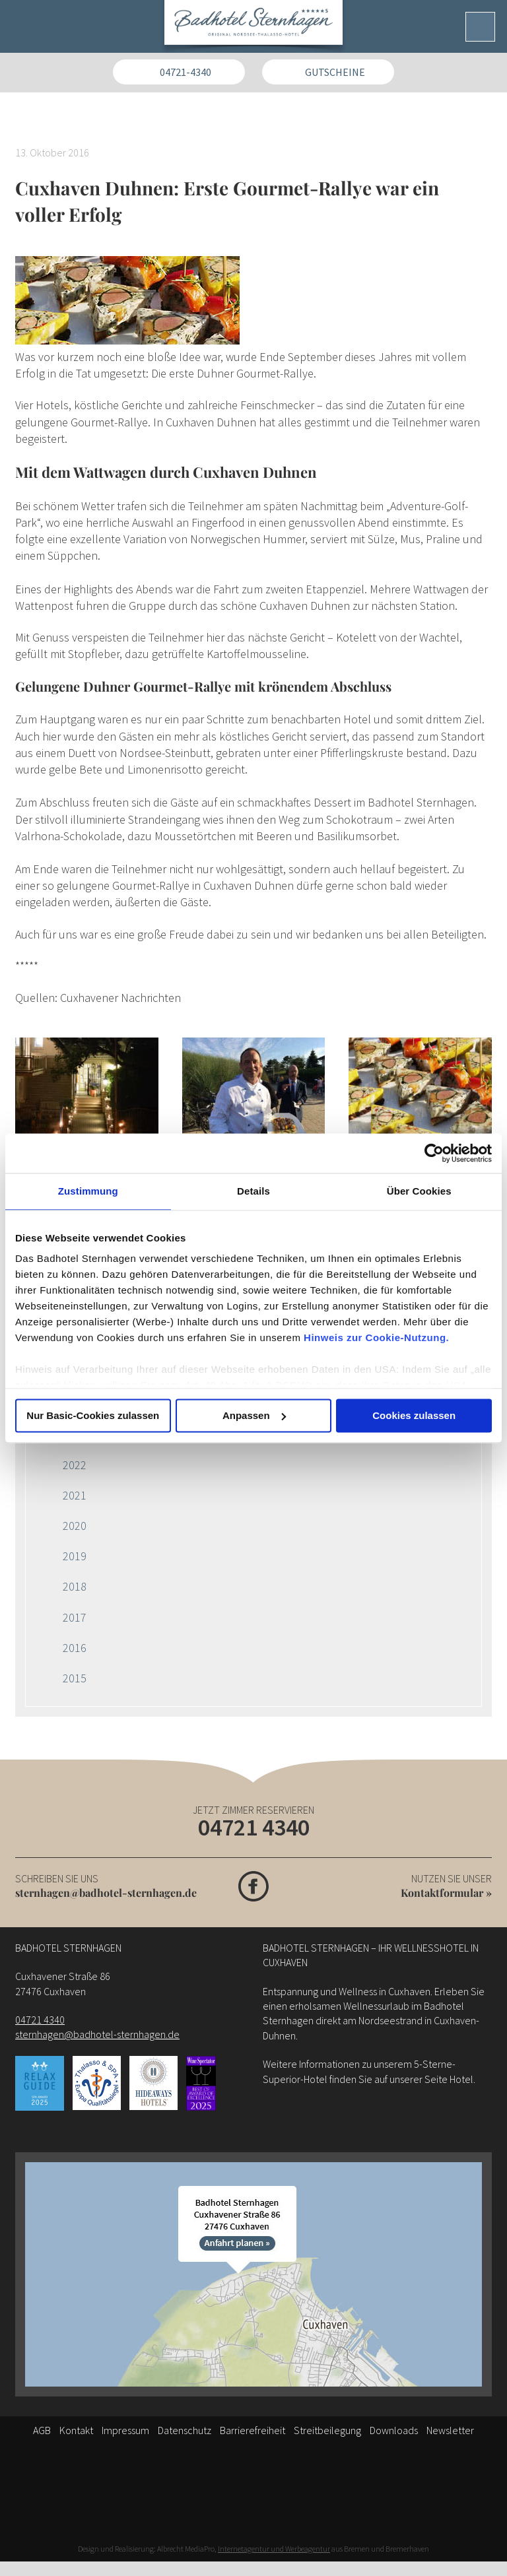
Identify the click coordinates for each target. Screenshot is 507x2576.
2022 (74, 1464)
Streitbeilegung (327, 2430)
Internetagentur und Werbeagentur (274, 2549)
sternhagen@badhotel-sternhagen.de (106, 1892)
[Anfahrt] (253, 2274)
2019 (74, 1556)
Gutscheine (335, 72)
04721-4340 (185, 72)
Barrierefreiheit (252, 2430)
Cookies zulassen (414, 1415)
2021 (74, 1495)
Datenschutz (184, 2430)
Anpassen (254, 1415)
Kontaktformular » (446, 1892)
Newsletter (450, 2430)
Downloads (394, 2430)
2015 (74, 1678)
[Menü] (480, 27)
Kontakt (76, 2430)
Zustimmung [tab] (88, 1191)
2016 (74, 1647)
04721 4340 (254, 1827)
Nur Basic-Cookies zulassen (92, 1415)
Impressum (125, 2430)
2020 (74, 1525)
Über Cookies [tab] (419, 1191)
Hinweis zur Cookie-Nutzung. (376, 1337)
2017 (74, 1617)
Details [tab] (253, 1191)
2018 (74, 1586)
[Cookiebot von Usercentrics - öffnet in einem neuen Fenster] (434, 1153)
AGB (42, 2430)
